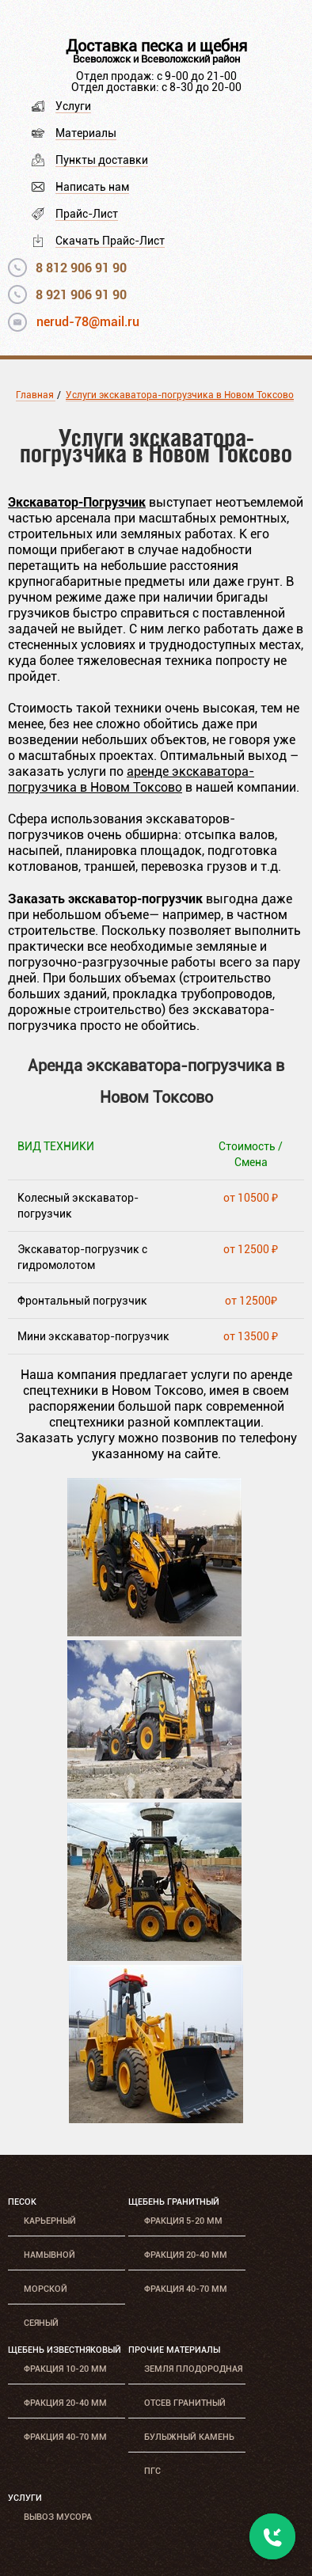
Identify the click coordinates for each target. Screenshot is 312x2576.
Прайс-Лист (86, 213)
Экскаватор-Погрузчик (77, 501)
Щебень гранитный (173, 2202)
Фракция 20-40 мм (185, 2255)
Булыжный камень (189, 2437)
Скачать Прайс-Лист (110, 240)
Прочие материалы (174, 2350)
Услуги (73, 106)
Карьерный (50, 2221)
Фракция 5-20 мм (183, 2221)
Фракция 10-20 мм (65, 2369)
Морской (45, 2289)
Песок (22, 2202)
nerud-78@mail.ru (87, 321)
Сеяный (41, 2323)
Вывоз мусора (58, 2517)
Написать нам (92, 186)
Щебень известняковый (64, 2350)
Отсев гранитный (185, 2403)
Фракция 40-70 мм (185, 2289)
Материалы (85, 133)
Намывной (49, 2255)
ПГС (152, 2471)
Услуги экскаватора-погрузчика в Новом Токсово (180, 395)
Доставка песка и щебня (156, 45)
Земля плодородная (193, 2369)
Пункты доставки (101, 160)
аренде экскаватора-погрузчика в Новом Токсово (131, 779)
